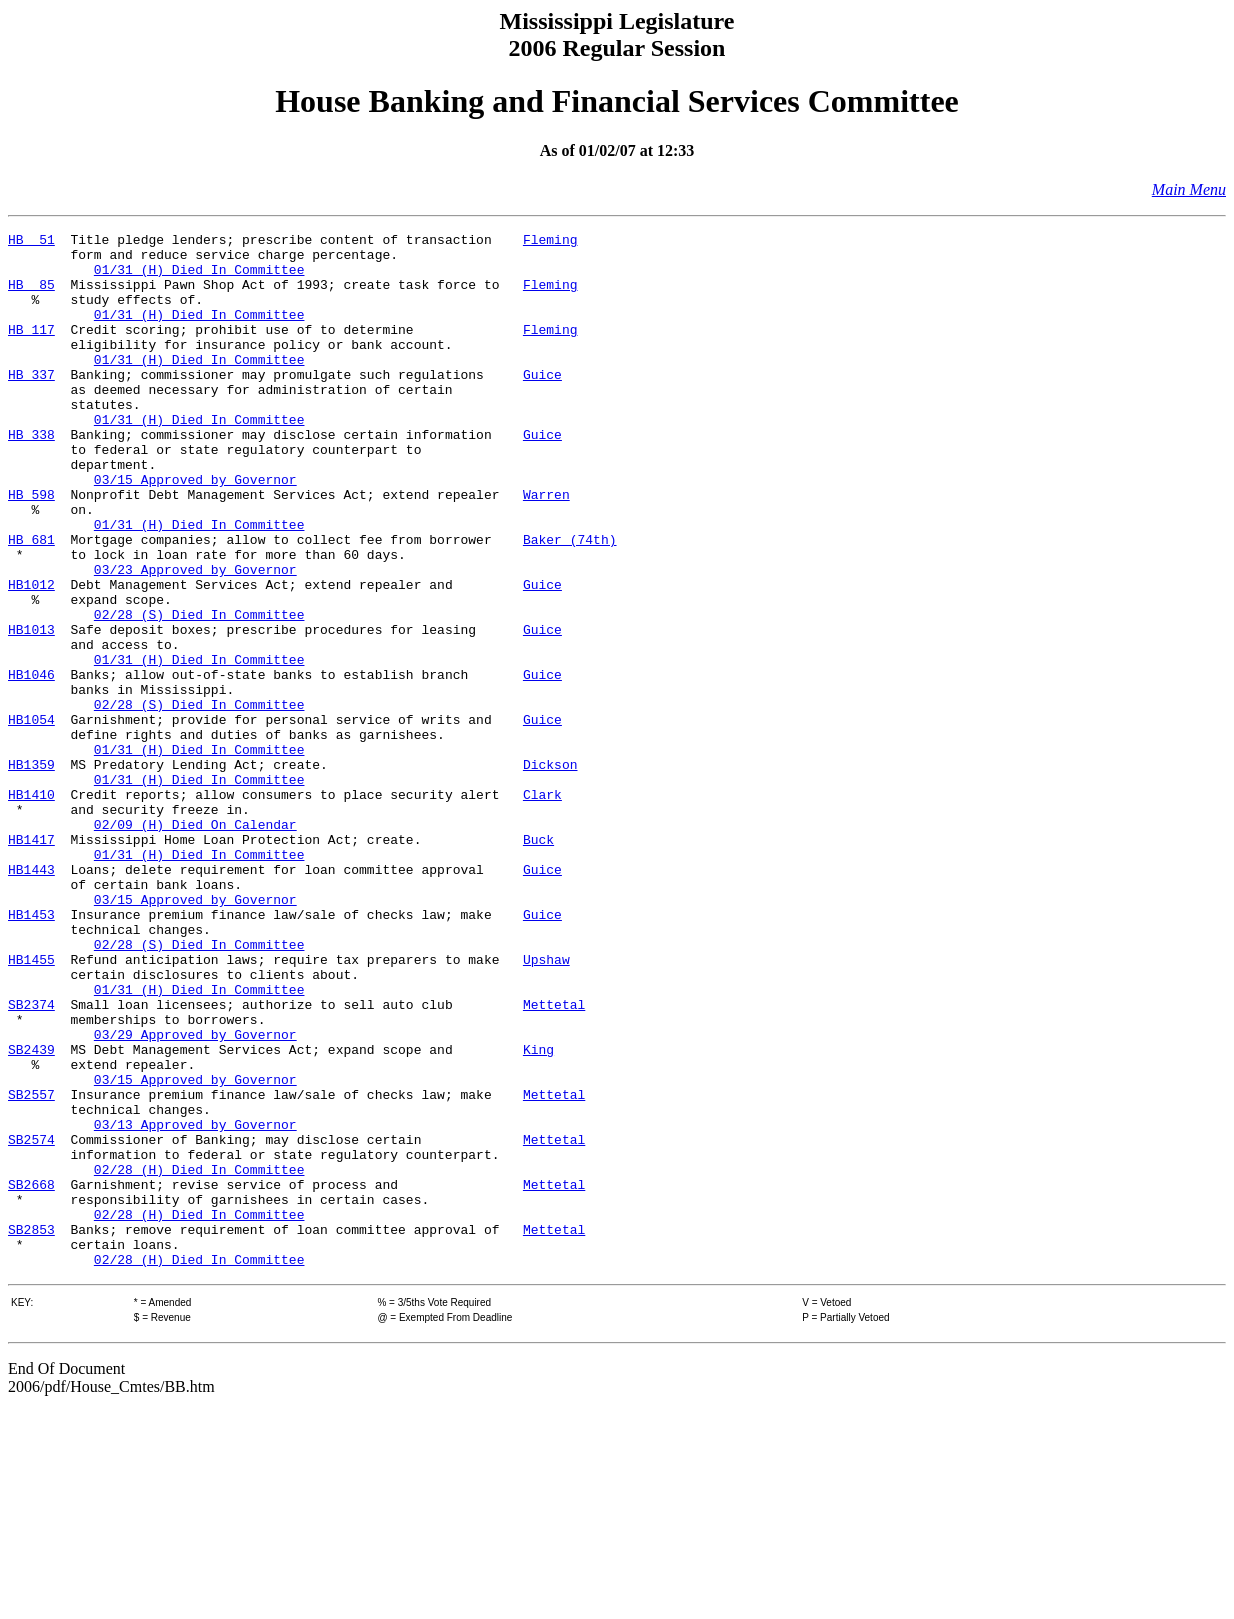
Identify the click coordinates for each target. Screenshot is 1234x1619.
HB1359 (31, 872)
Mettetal (554, 1160)
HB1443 (31, 998)
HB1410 (31, 908)
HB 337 (31, 404)
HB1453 (31, 1052)
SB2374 (31, 1160)
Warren (546, 548)
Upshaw (546, 1106)
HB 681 (31, 602)
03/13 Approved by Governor (195, 1304)
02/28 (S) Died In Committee (199, 692)
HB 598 (31, 548)
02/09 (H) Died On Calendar (195, 944)
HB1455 (31, 1106)
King (538, 1214)
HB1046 (31, 764)
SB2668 (31, 1376)
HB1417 (31, 962)
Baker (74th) (570, 602)
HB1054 (31, 818)
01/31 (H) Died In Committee (199, 278)
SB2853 (31, 1430)
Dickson (550, 872)
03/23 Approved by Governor (195, 638)
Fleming (550, 242)
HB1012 (31, 656)
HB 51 (31, 242)
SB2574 (31, 1322)
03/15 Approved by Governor (195, 530)
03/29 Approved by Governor (195, 1196)
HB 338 (31, 476)
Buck (538, 962)
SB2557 (31, 1268)
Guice (542, 404)
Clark (542, 908)
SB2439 (31, 1214)
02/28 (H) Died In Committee (199, 1358)
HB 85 (31, 296)
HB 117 (31, 350)
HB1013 (31, 710)
